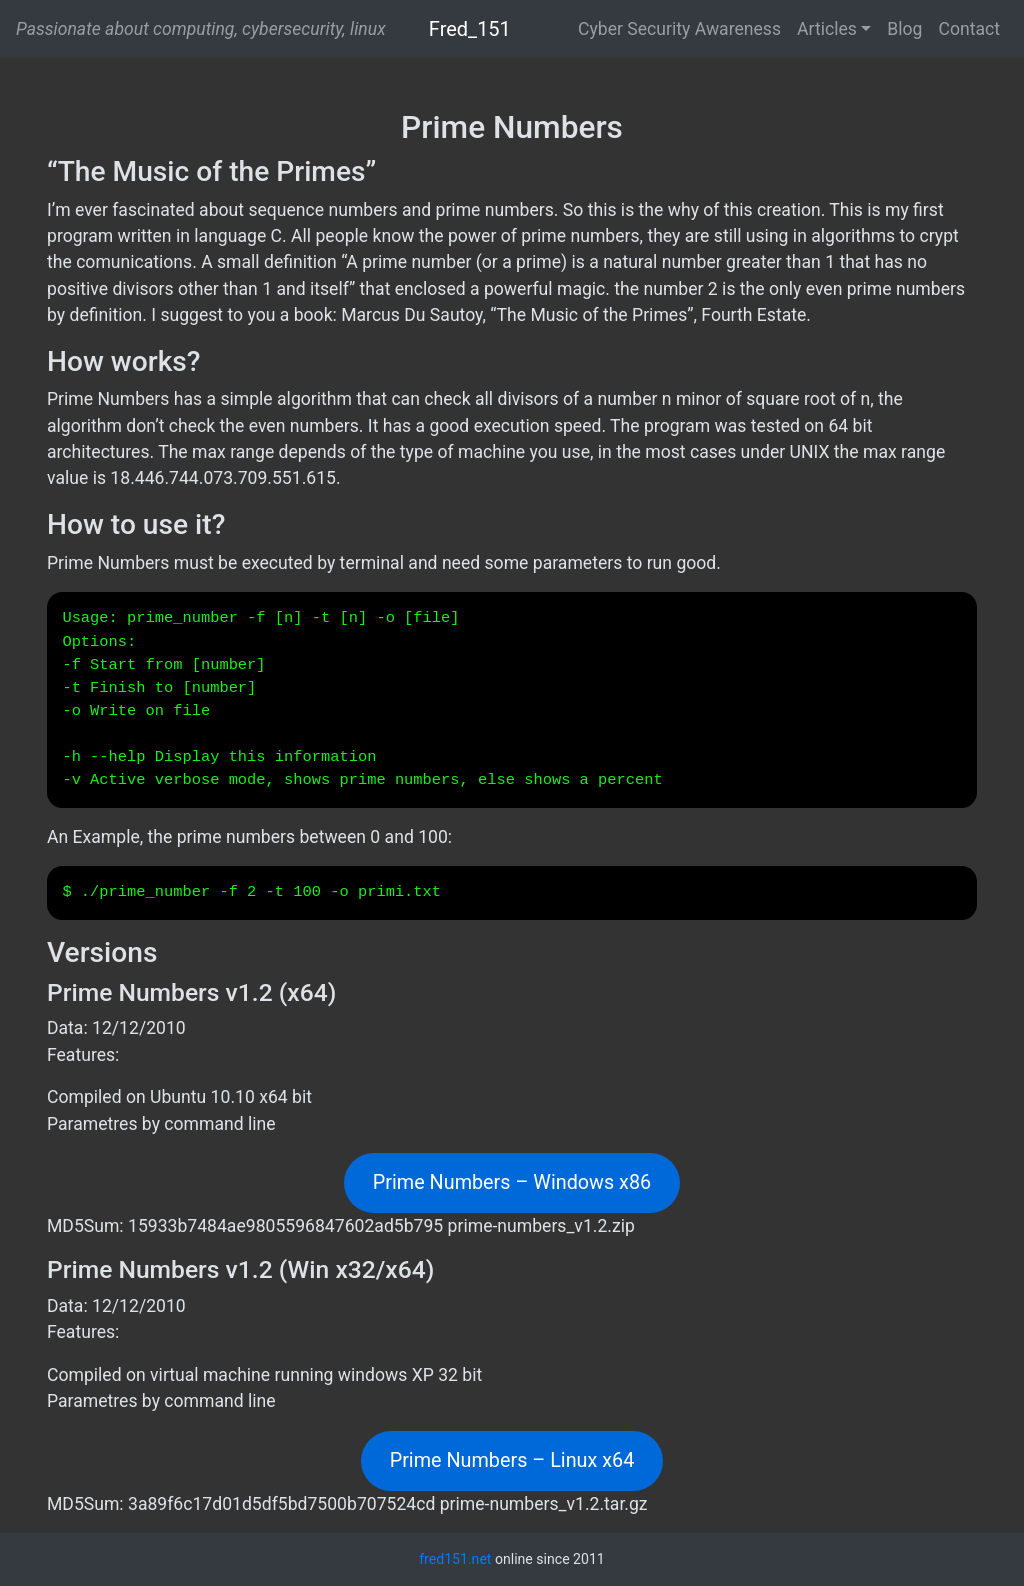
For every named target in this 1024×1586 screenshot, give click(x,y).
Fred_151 (470, 29)
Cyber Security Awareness (679, 29)
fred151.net (455, 1559)
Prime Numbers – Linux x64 (512, 1460)
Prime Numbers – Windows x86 (512, 1182)
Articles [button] (827, 29)
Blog (904, 29)
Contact (969, 29)
